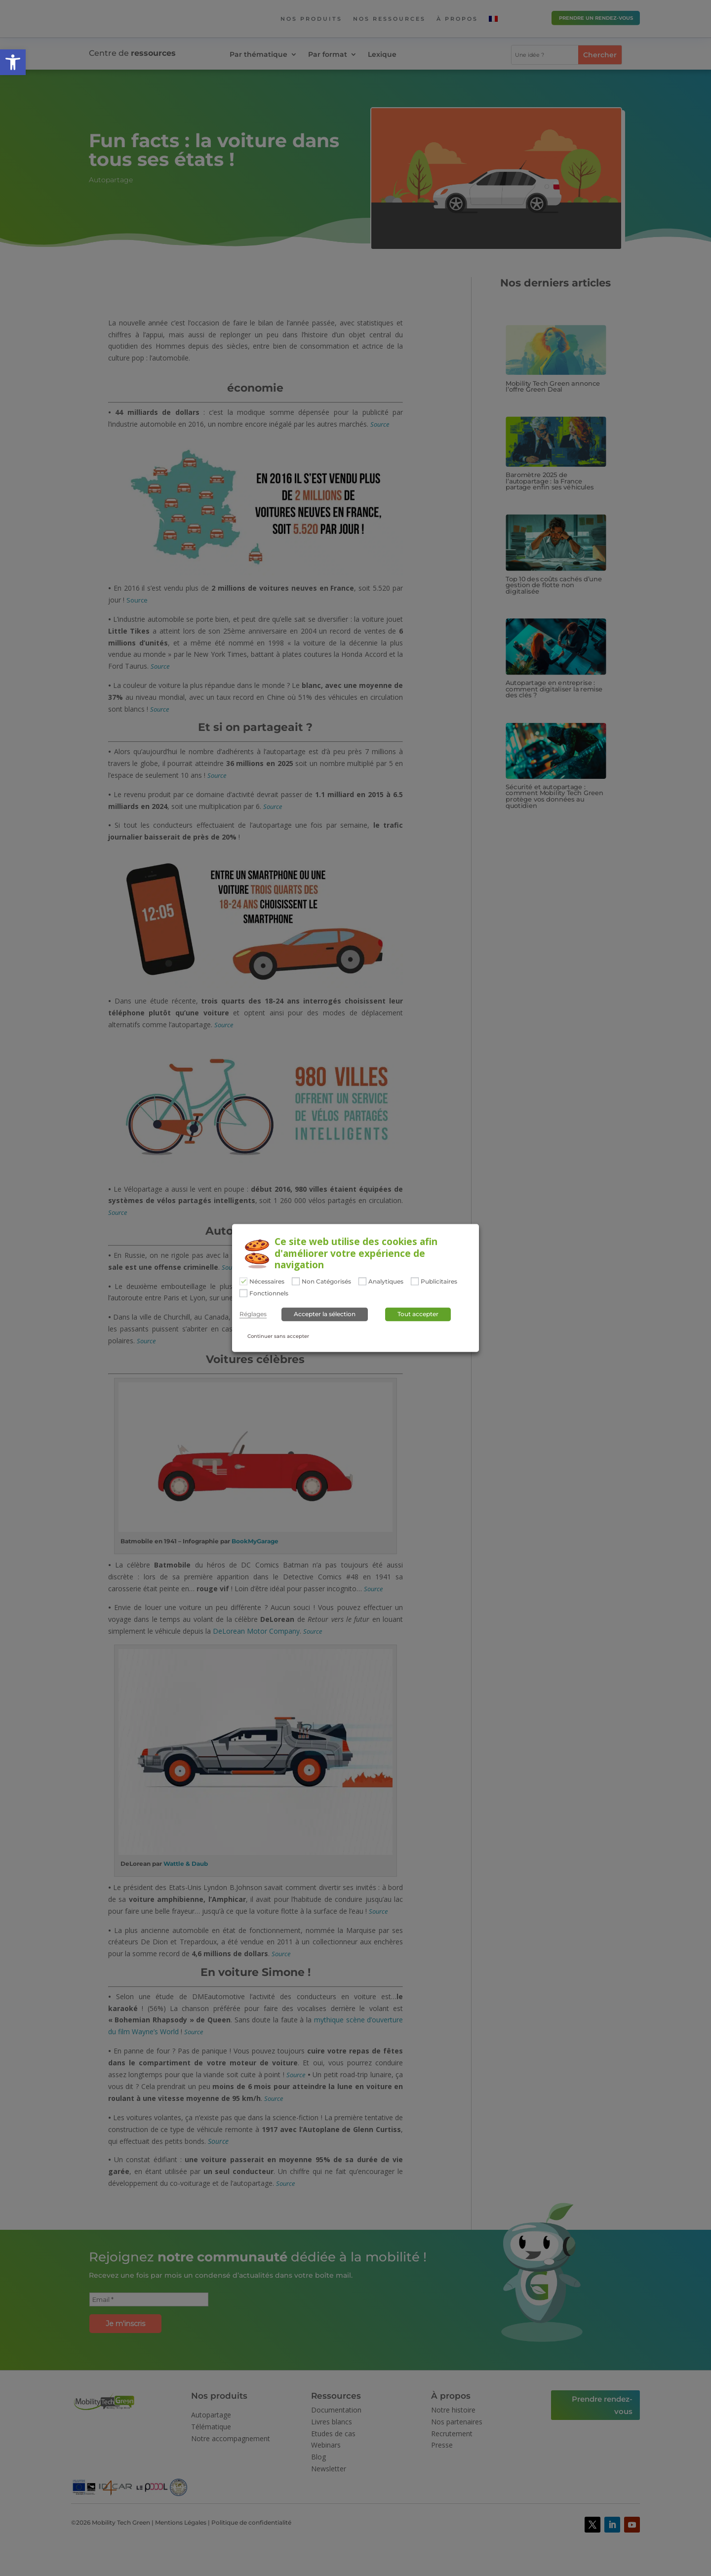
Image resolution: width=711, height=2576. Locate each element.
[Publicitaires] (415, 1281)
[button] (13, 62)
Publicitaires (439, 1282)
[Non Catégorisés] (296, 1281)
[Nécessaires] (243, 1281)
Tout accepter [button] (417, 1314)
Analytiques (385, 1282)
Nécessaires (266, 1282)
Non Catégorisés (326, 1282)
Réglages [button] (253, 1314)
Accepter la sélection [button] (325, 1314)
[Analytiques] (362, 1281)
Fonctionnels (268, 1293)
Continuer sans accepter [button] (278, 1336)
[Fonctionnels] (243, 1293)
